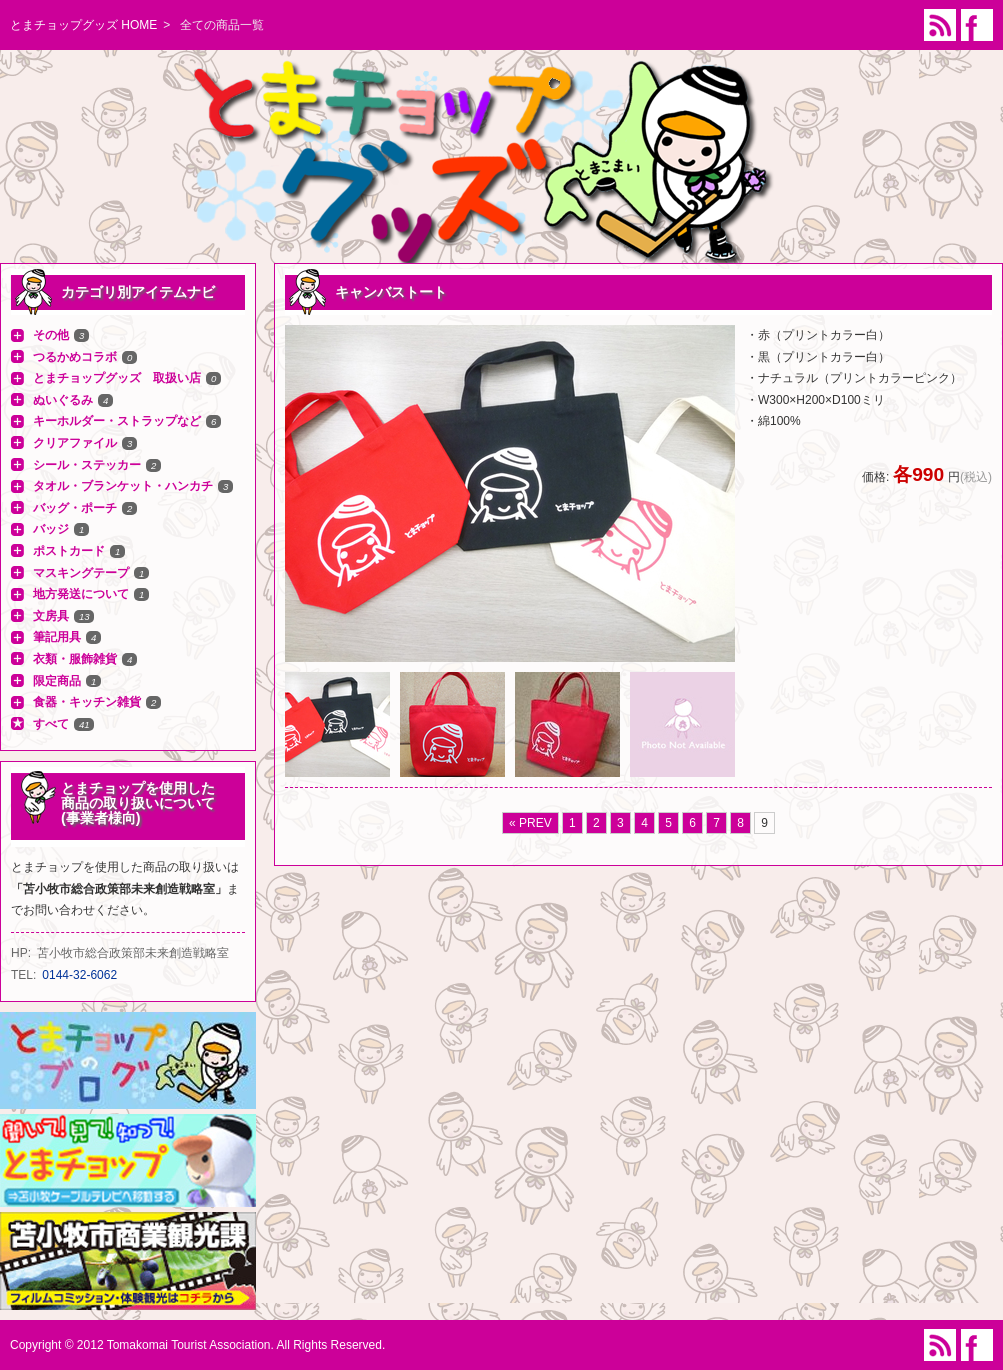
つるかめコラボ (75, 357)
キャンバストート (391, 292)
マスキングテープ (81, 573)
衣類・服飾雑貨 (75, 659)
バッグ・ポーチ (75, 508)
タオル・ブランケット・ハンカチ (123, 486)
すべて (51, 724)
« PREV (530, 823)
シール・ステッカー (87, 465)
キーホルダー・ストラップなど (117, 421)
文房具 (51, 616)
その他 (51, 335)
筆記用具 (57, 637)
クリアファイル (75, 443)
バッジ (51, 529)
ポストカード (69, 551)
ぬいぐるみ (63, 400)
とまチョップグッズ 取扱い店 (117, 378)
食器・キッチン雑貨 (87, 702)
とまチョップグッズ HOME (83, 25)
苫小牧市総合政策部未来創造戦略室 (133, 953)
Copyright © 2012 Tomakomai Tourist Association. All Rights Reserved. (197, 1345)
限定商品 (57, 681)
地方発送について (81, 594)
